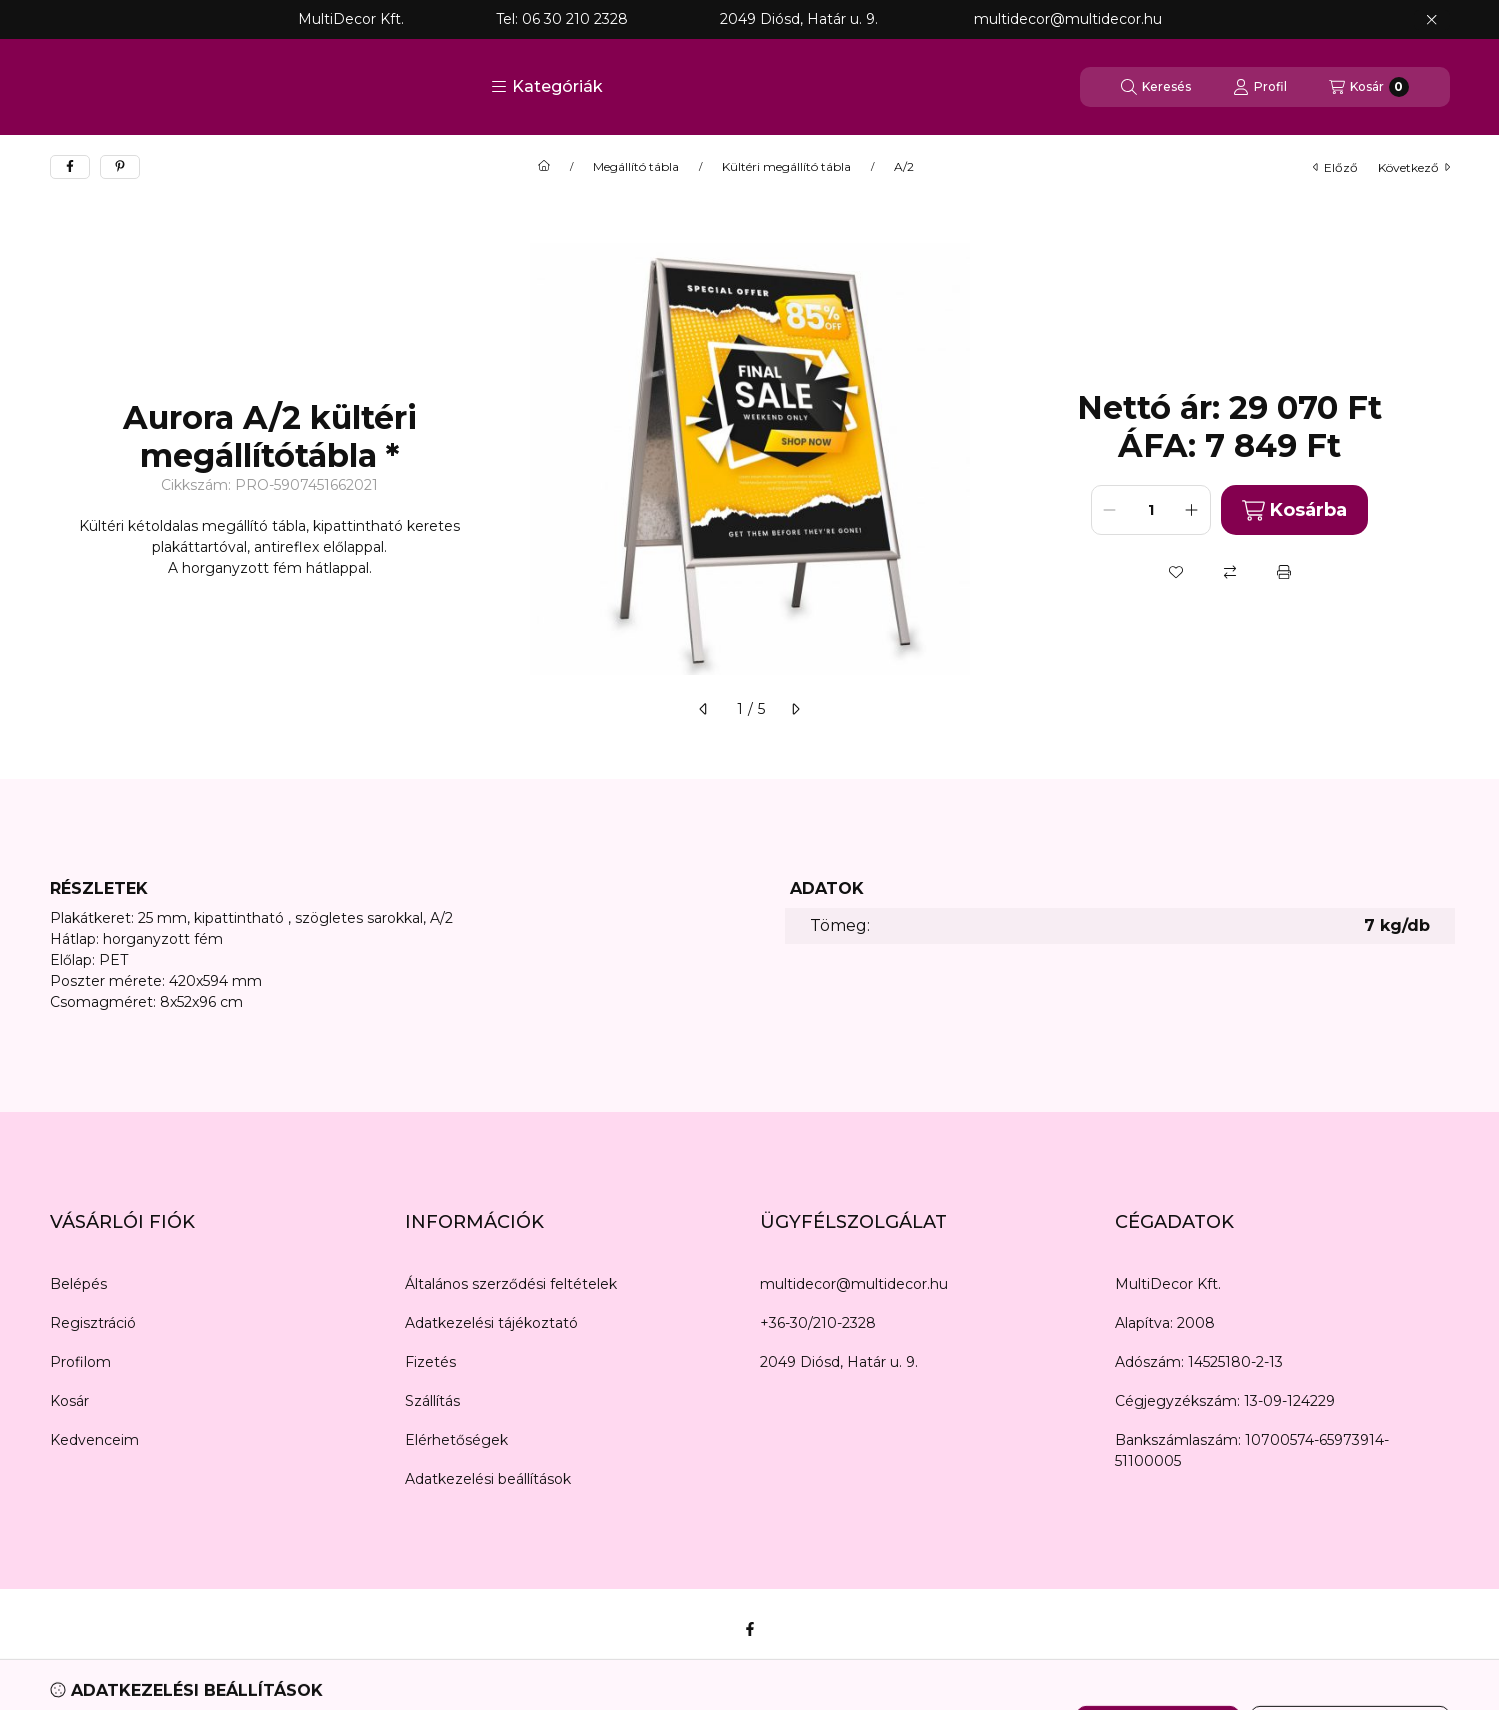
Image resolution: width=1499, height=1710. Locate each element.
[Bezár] (1431, 20)
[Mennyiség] (1151, 510)
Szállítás (432, 1401)
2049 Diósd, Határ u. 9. (839, 1362)
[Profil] (1260, 87)
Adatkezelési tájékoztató (491, 1323)
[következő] (795, 709)
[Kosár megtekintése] (1369, 87)
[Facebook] (750, 1629)
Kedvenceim (94, 1440)
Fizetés (430, 1362)
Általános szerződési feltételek (511, 1284)
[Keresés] (1156, 87)
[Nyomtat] (1284, 572)
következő (1414, 167)
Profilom (80, 1362)
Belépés (78, 1284)
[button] (547, 87)
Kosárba (1294, 510)
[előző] (704, 709)
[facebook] (70, 167)
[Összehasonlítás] (1230, 572)
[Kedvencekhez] (1176, 572)
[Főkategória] (544, 167)
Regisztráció (93, 1323)
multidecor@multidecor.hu (854, 1284)
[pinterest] (120, 167)
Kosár (69, 1401)
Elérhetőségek (456, 1440)
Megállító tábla (636, 167)
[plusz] (1192, 510)
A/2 (904, 167)
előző (1335, 167)
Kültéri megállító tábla (786, 167)
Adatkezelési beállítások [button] (488, 1479)
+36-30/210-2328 (818, 1323)
